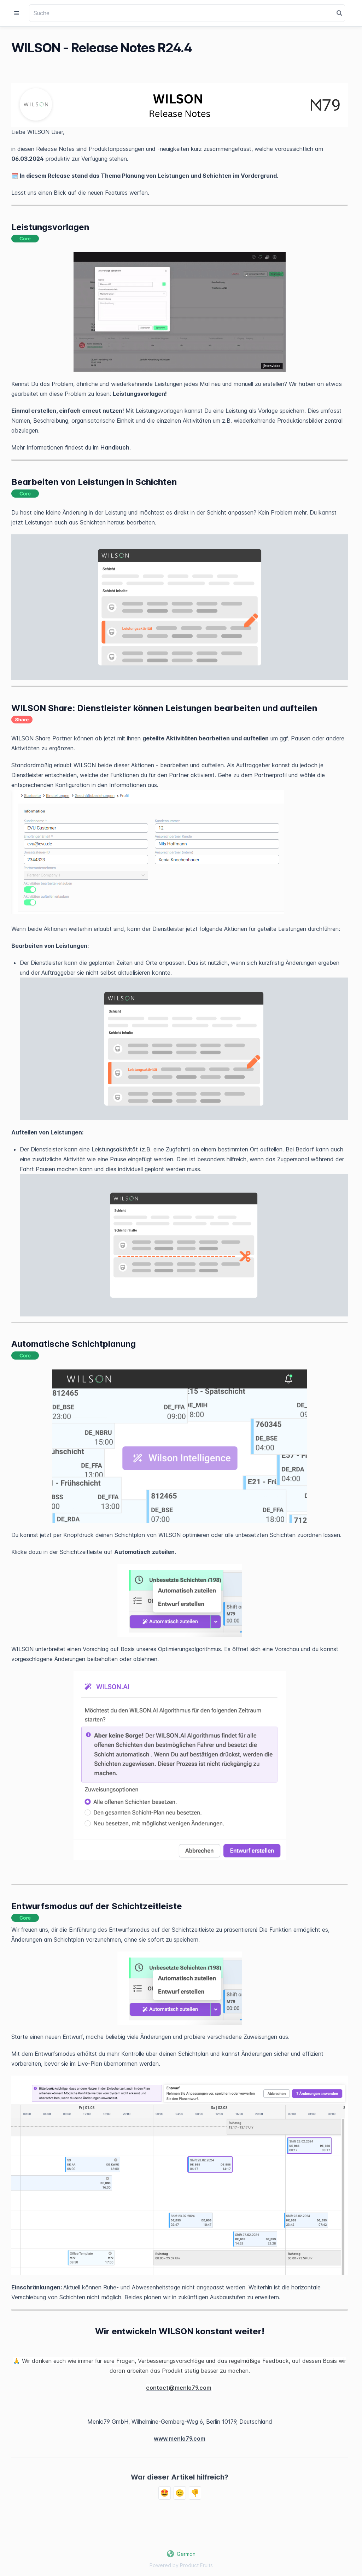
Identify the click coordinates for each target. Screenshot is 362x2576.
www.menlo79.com (179, 2438)
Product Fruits (196, 2565)
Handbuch (114, 447)
